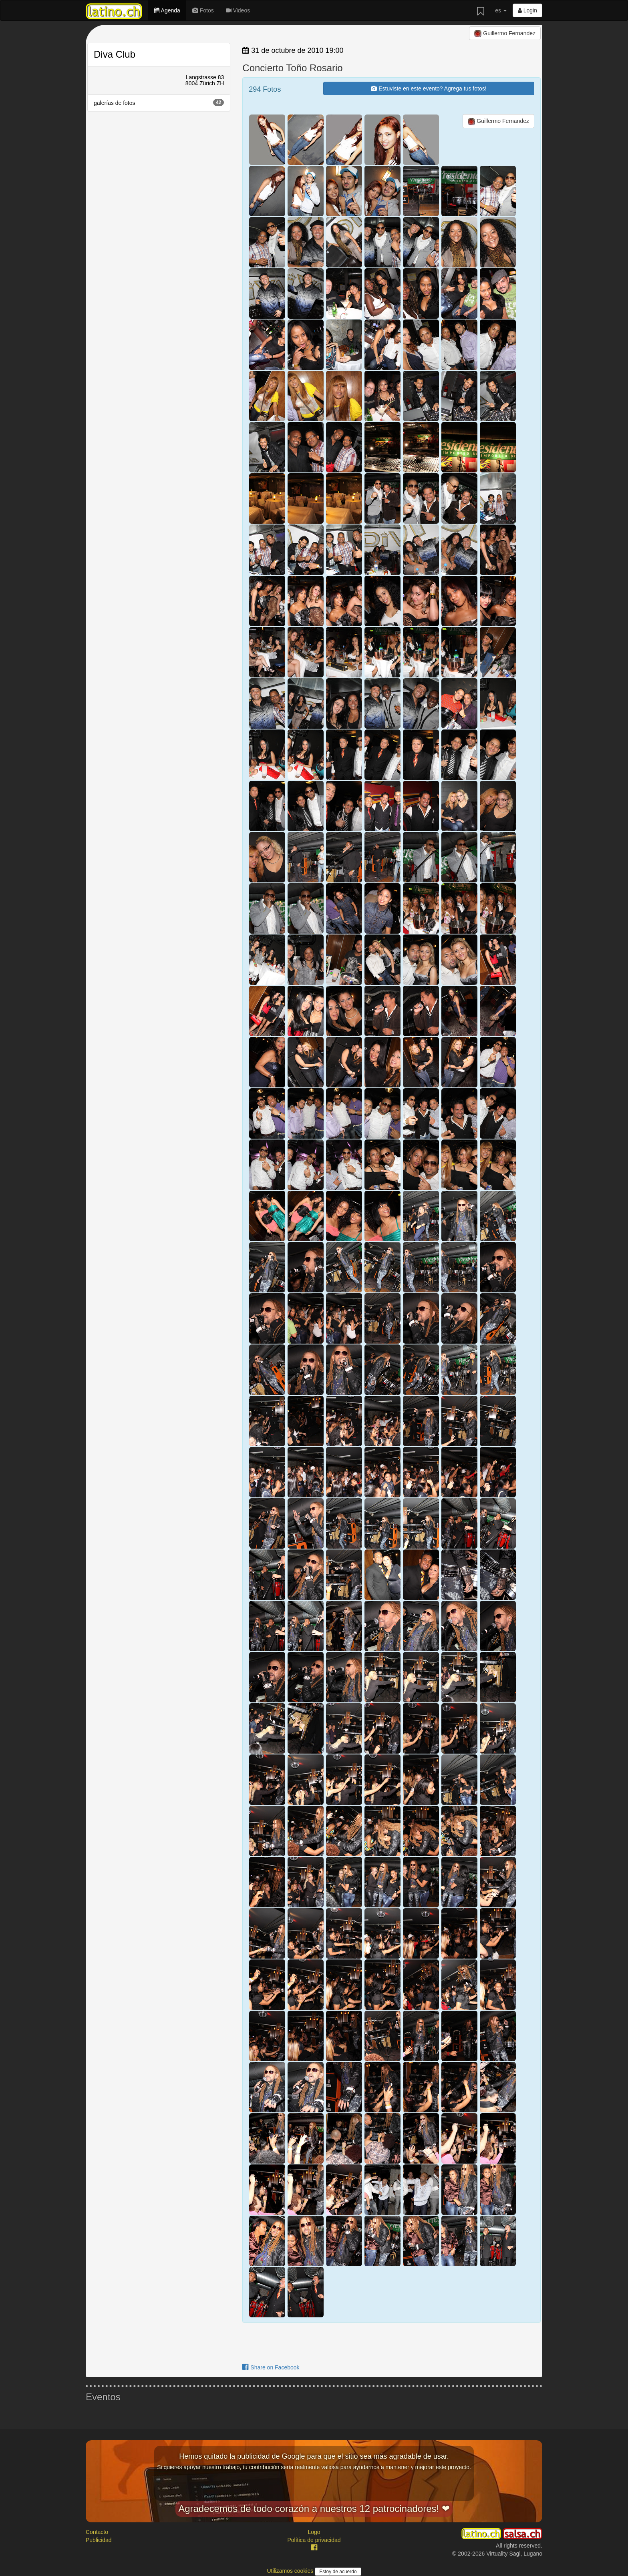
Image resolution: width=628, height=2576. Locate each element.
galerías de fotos (159, 102)
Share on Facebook (270, 2367)
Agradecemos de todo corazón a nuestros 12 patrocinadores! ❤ (314, 2508)
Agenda (167, 10)
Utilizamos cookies (291, 2571)
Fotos (203, 10)
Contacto (97, 2532)
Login (527, 10)
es (501, 10)
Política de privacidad (313, 2540)
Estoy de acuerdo (337, 2571)
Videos (238, 10)
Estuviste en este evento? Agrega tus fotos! (428, 88)
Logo (314, 2532)
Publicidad (99, 2540)
